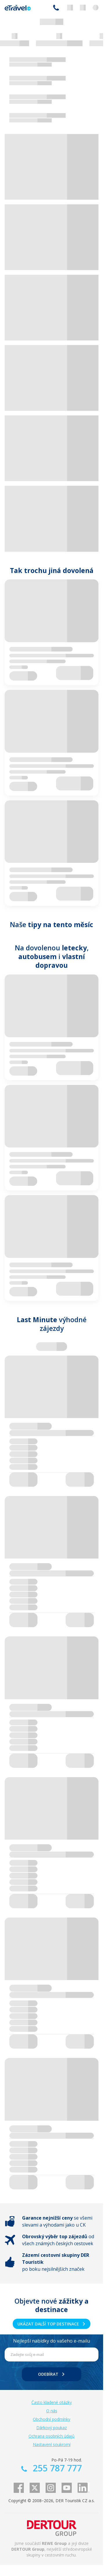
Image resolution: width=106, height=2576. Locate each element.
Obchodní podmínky (51, 2419)
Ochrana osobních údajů (51, 2436)
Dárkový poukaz (51, 2427)
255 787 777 (56, 7)
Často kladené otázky (51, 2402)
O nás (51, 2410)
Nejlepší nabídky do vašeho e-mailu (51, 2341)
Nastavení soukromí (52, 2444)
